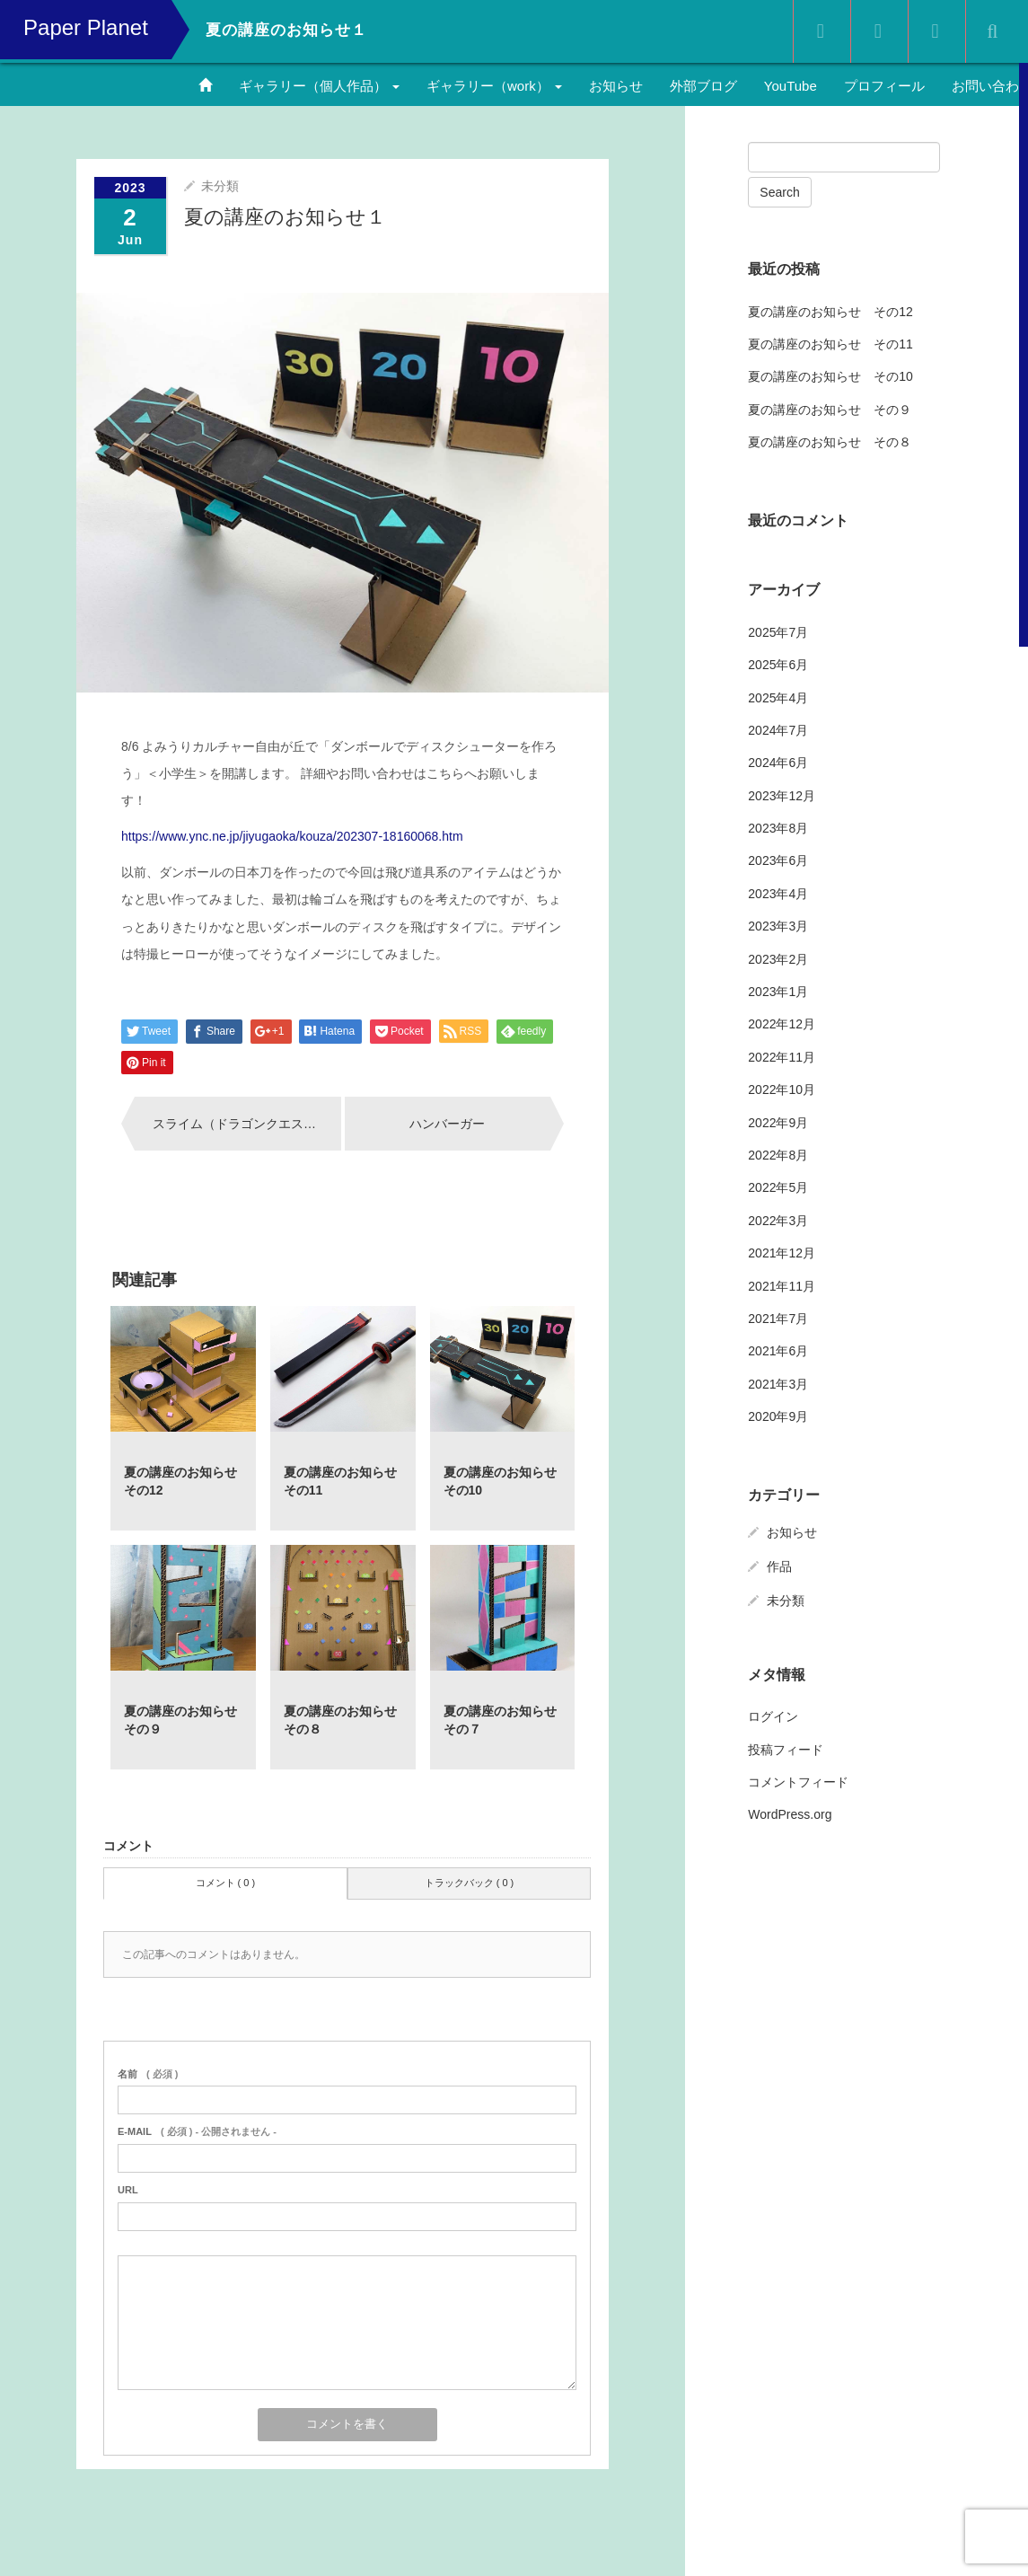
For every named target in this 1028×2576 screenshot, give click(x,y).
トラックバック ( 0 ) (469, 1882)
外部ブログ (703, 85)
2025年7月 (778, 632)
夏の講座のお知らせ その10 (830, 376)
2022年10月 (781, 1089)
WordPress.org (789, 1814)
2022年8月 (778, 1155)
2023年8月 (778, 828)
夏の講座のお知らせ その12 (830, 311)
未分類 (220, 186)
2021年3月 (778, 1384)
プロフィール (884, 85)
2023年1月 (778, 991)
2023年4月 (778, 894)
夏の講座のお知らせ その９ (829, 409)
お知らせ (616, 85)
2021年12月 (781, 1253)
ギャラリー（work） (494, 85)
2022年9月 (778, 1123)
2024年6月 (778, 762)
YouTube (790, 85)
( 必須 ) (148, 2074)
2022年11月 (781, 1057)
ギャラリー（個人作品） (319, 85)
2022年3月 (778, 1220)
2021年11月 (781, 1286)
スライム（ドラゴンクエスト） (241, 1123)
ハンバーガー (447, 1123)
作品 (779, 1566)
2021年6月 (778, 1351)
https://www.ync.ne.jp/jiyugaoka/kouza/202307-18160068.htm (292, 836)
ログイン (773, 1716)
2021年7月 (778, 1318)
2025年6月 (778, 664)
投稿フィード (785, 1749)
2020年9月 (778, 1416)
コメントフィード (798, 1782)
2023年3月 (778, 926)
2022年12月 (781, 1024)
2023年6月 (778, 860)
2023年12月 (781, 796)
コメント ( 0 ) (226, 1882)
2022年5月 (778, 1187)
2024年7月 (778, 730)
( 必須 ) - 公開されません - (197, 2131)
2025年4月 (778, 698)
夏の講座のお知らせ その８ (829, 442)
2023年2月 (778, 959)
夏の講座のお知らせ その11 (830, 344)
